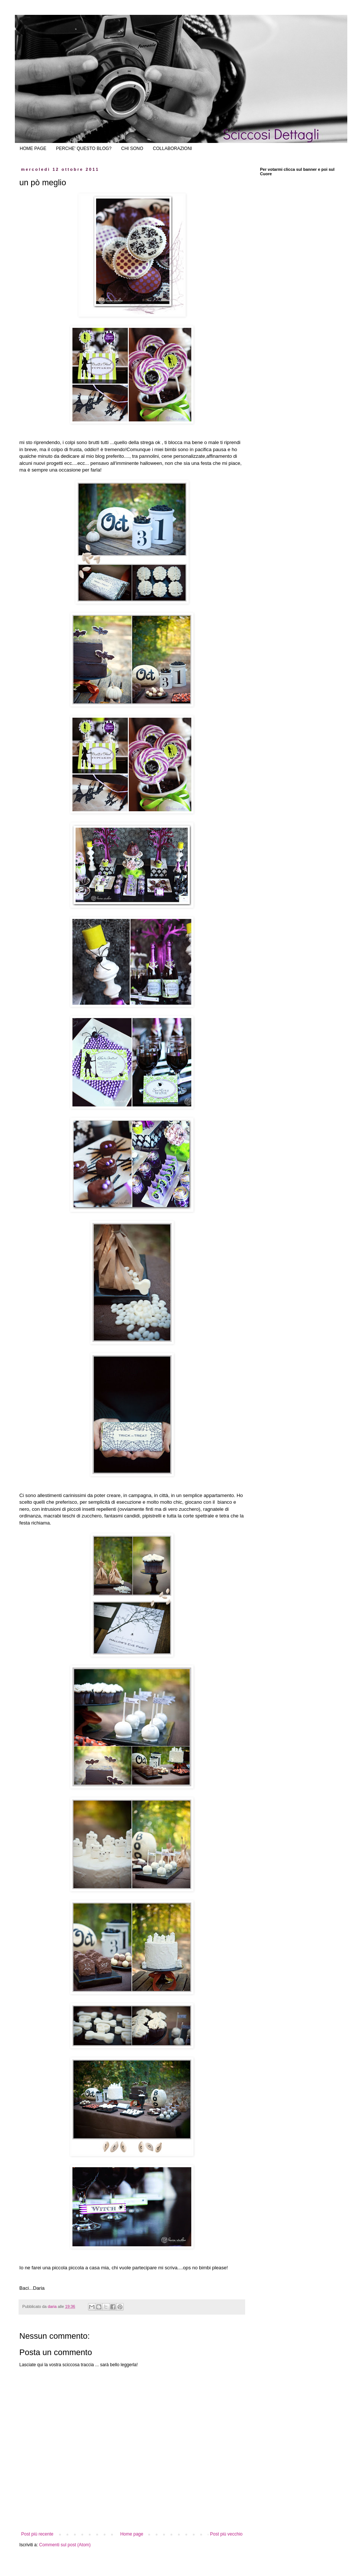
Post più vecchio (226, 2534)
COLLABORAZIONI (172, 148)
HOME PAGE (33, 148)
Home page (131, 2534)
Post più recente (37, 2534)
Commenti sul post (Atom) (65, 2544)
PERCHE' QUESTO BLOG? (83, 148)
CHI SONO (132, 148)
